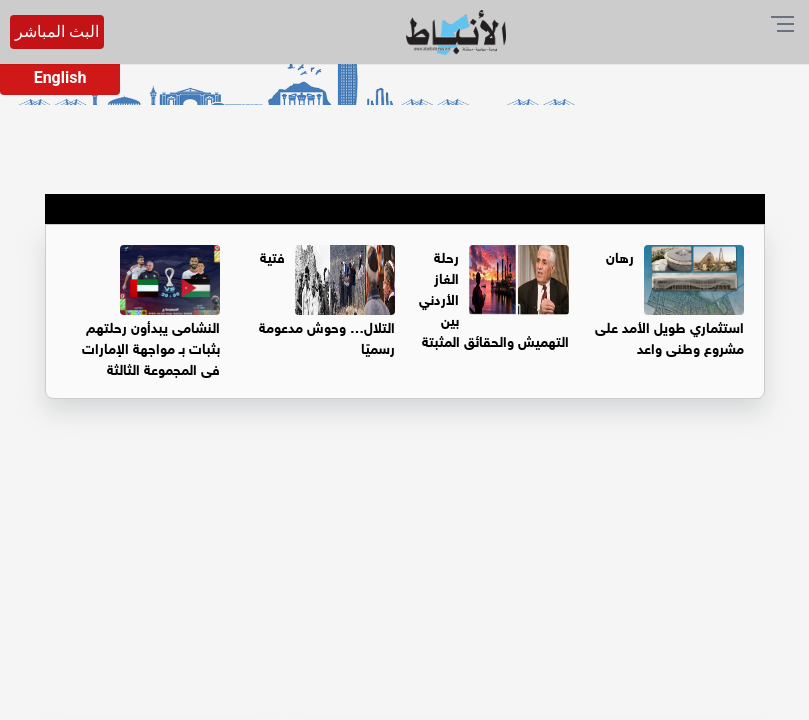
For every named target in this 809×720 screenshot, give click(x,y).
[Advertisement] (404, 571)
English (60, 77)
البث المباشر (57, 31)
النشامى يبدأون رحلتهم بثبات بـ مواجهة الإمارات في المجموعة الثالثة (151, 346)
